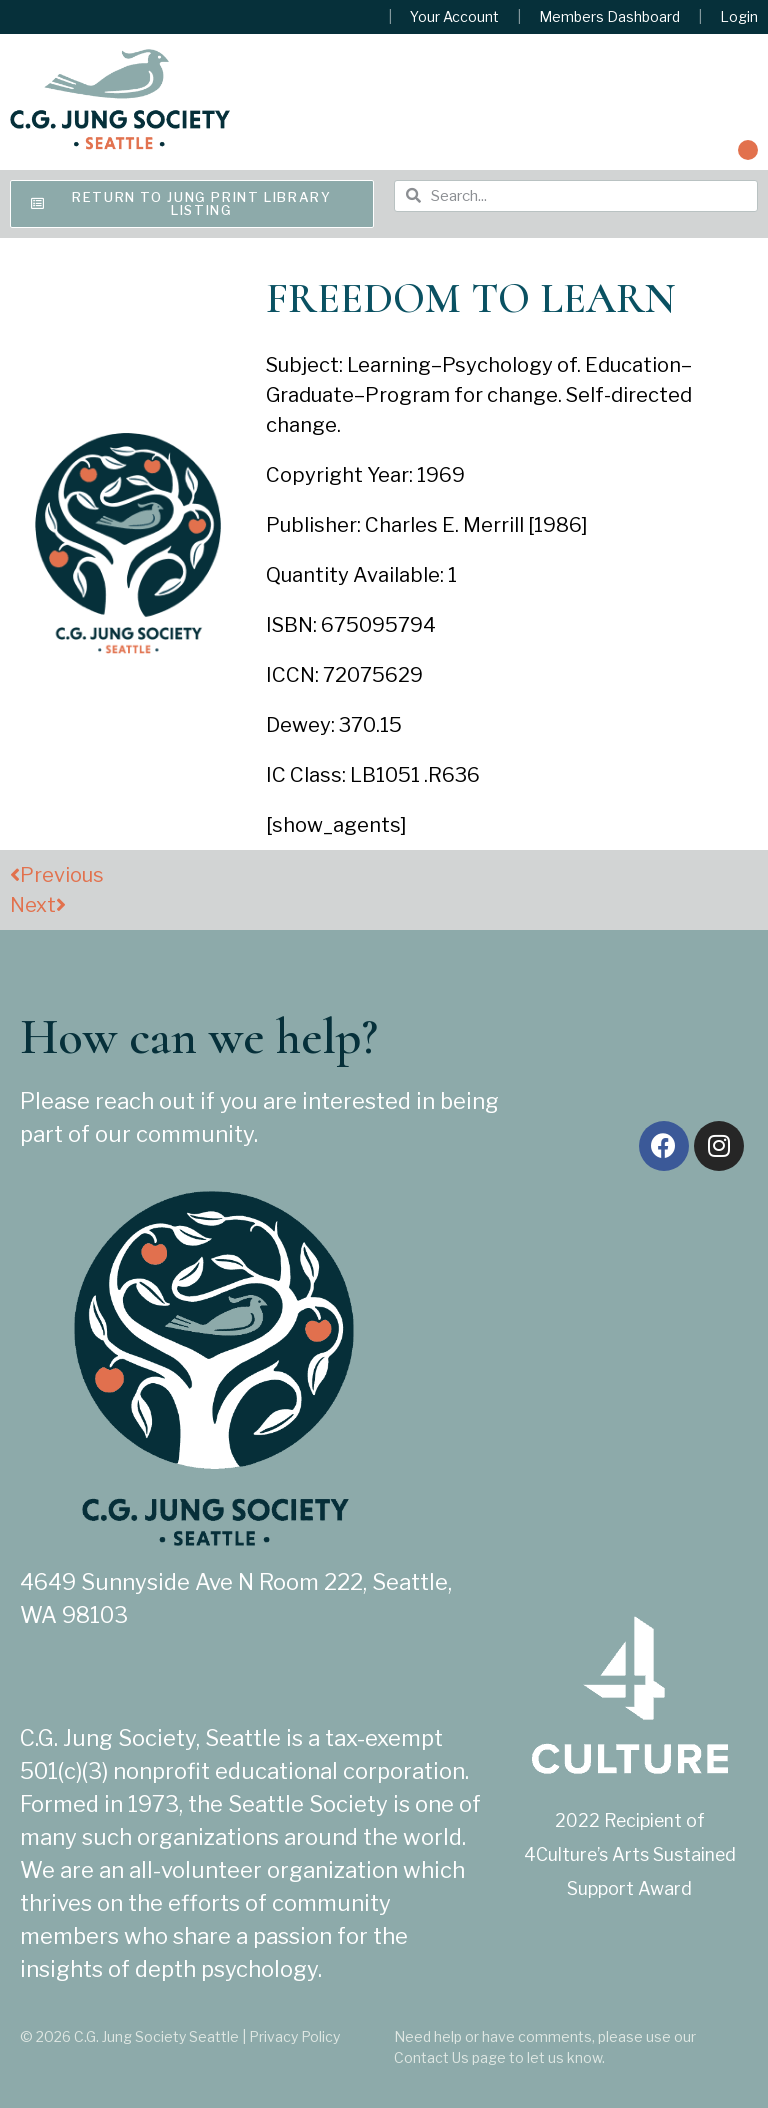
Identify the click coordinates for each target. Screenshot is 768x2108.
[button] (748, 150)
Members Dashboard (609, 17)
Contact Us (431, 2057)
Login (739, 17)
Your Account (454, 17)
